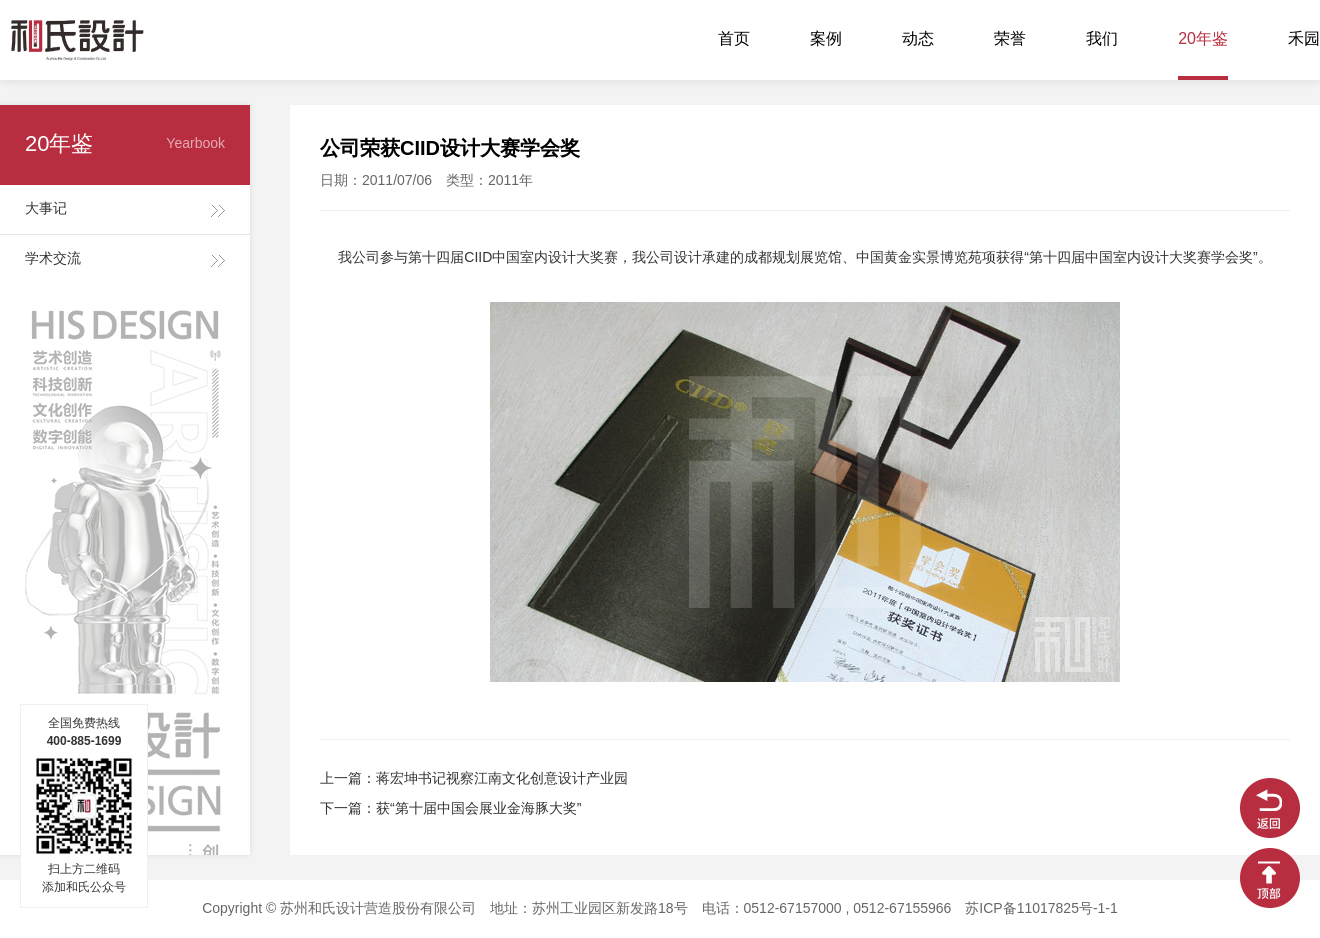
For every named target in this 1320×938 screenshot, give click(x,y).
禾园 (1304, 39)
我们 (1102, 39)
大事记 (46, 209)
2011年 (510, 181)
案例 (826, 39)
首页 (734, 39)
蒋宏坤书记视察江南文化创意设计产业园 (502, 779)
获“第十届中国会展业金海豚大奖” (478, 809)
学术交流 (53, 259)
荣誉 (1010, 39)
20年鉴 (1203, 39)
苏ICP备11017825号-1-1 (1041, 909)
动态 (918, 39)
